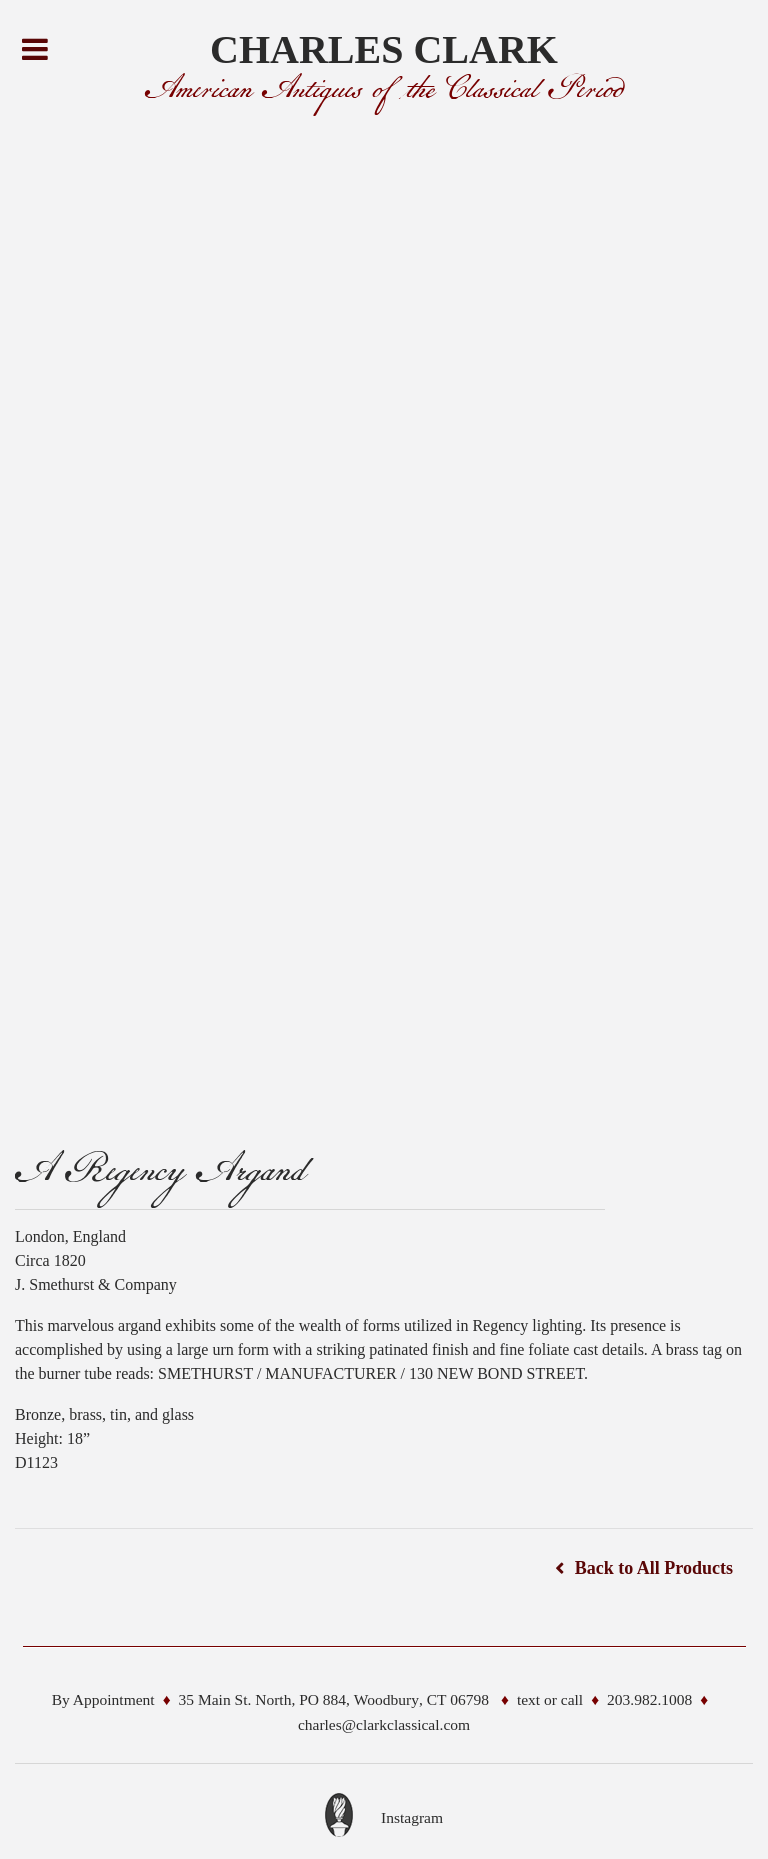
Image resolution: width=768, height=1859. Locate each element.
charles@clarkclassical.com (384, 1724)
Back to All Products (654, 1568)
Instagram (412, 1817)
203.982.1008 (649, 1699)
